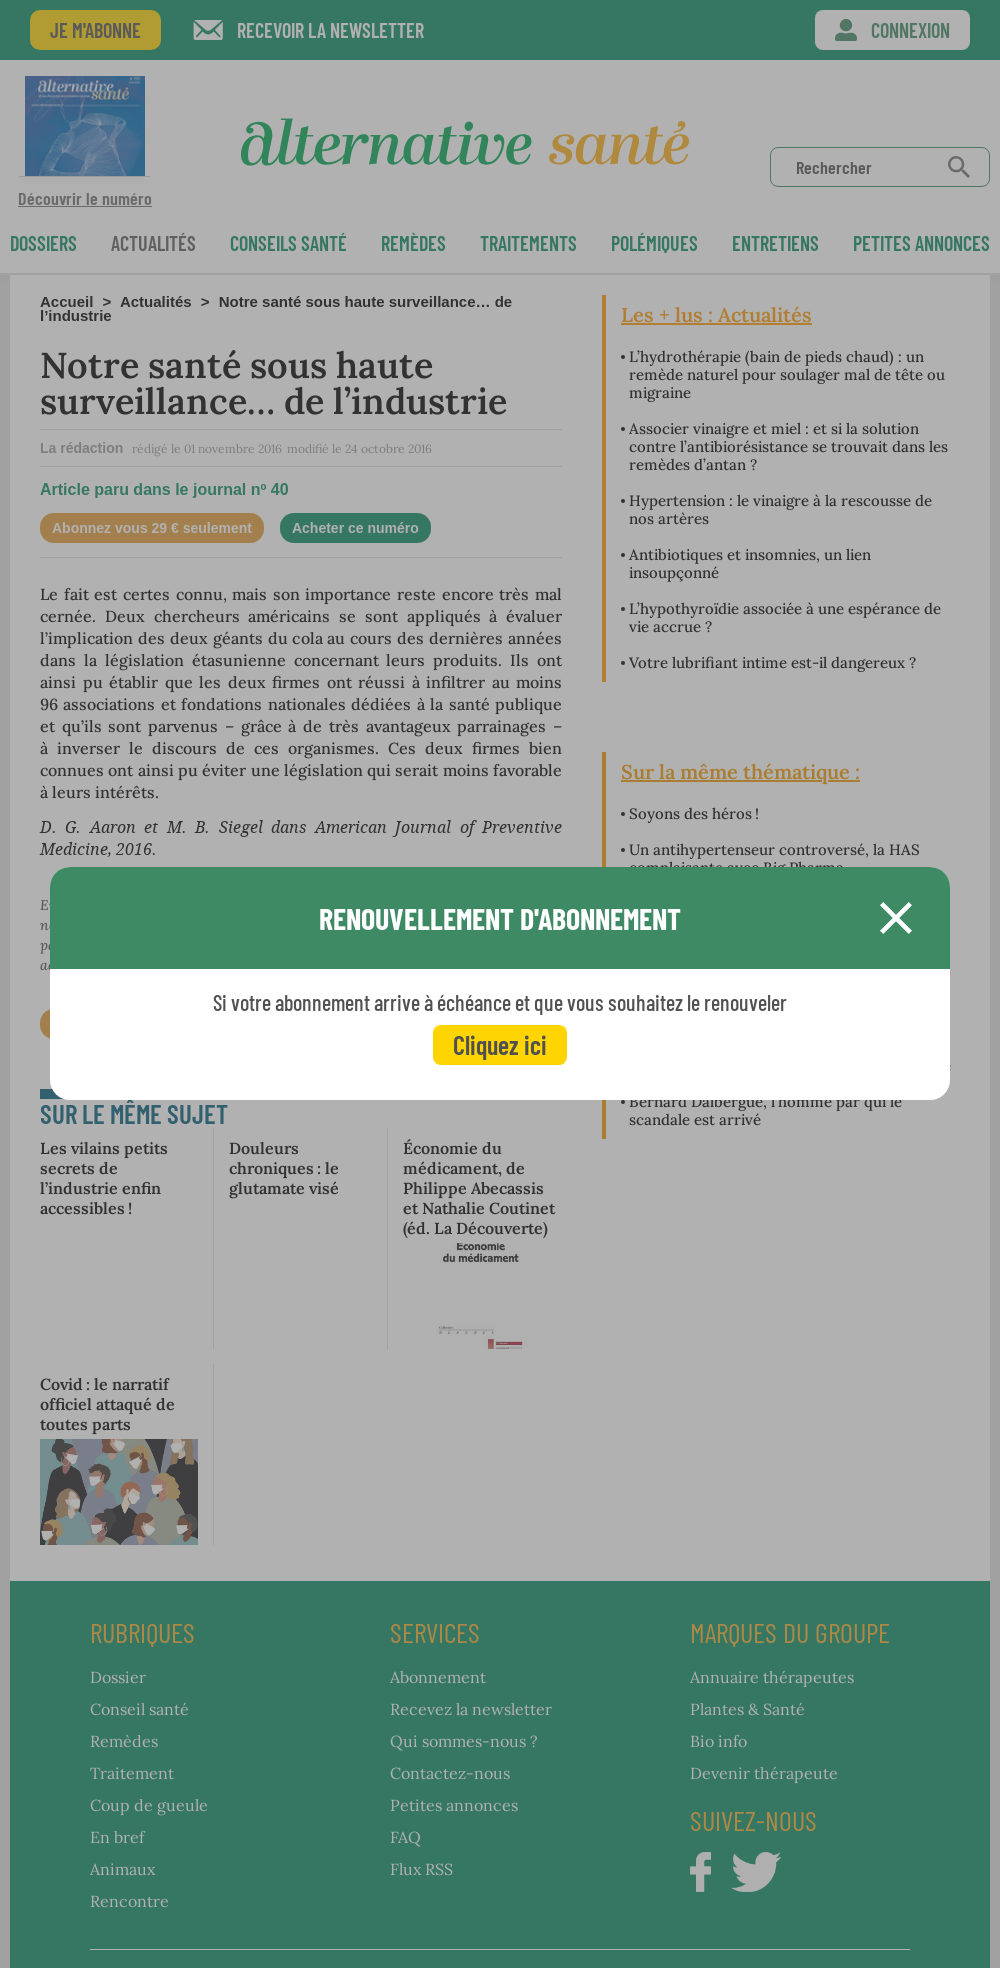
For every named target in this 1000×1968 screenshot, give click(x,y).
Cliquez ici (500, 1044)
